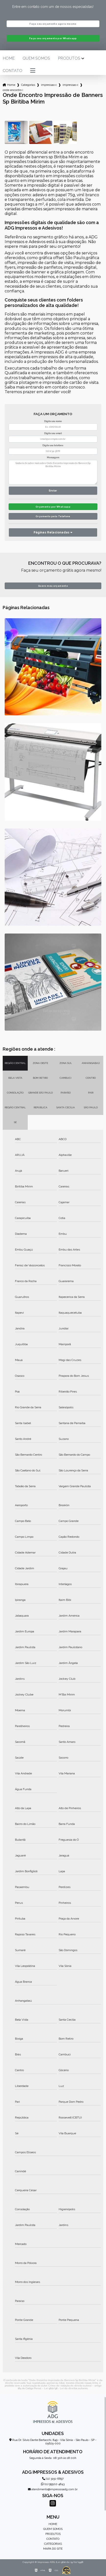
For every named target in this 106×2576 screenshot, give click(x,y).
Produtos (69, 58)
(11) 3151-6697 (53, 2478)
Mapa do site (53, 2548)
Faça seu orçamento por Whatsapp (53, 38)
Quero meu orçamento (53, 585)
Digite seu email (53, 433)
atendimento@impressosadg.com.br (53, 2489)
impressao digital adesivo (70, 85)
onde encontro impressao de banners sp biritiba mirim (13, 90)
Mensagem (53, 457)
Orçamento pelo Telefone (53, 516)
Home (9, 58)
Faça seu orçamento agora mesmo (52, 23)
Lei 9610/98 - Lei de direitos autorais (66, 2388)
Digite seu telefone (52, 445)
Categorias (28, 85)
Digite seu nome (53, 421)
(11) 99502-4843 (53, 2484)
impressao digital (49, 85)
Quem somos (36, 58)
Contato (12, 71)
